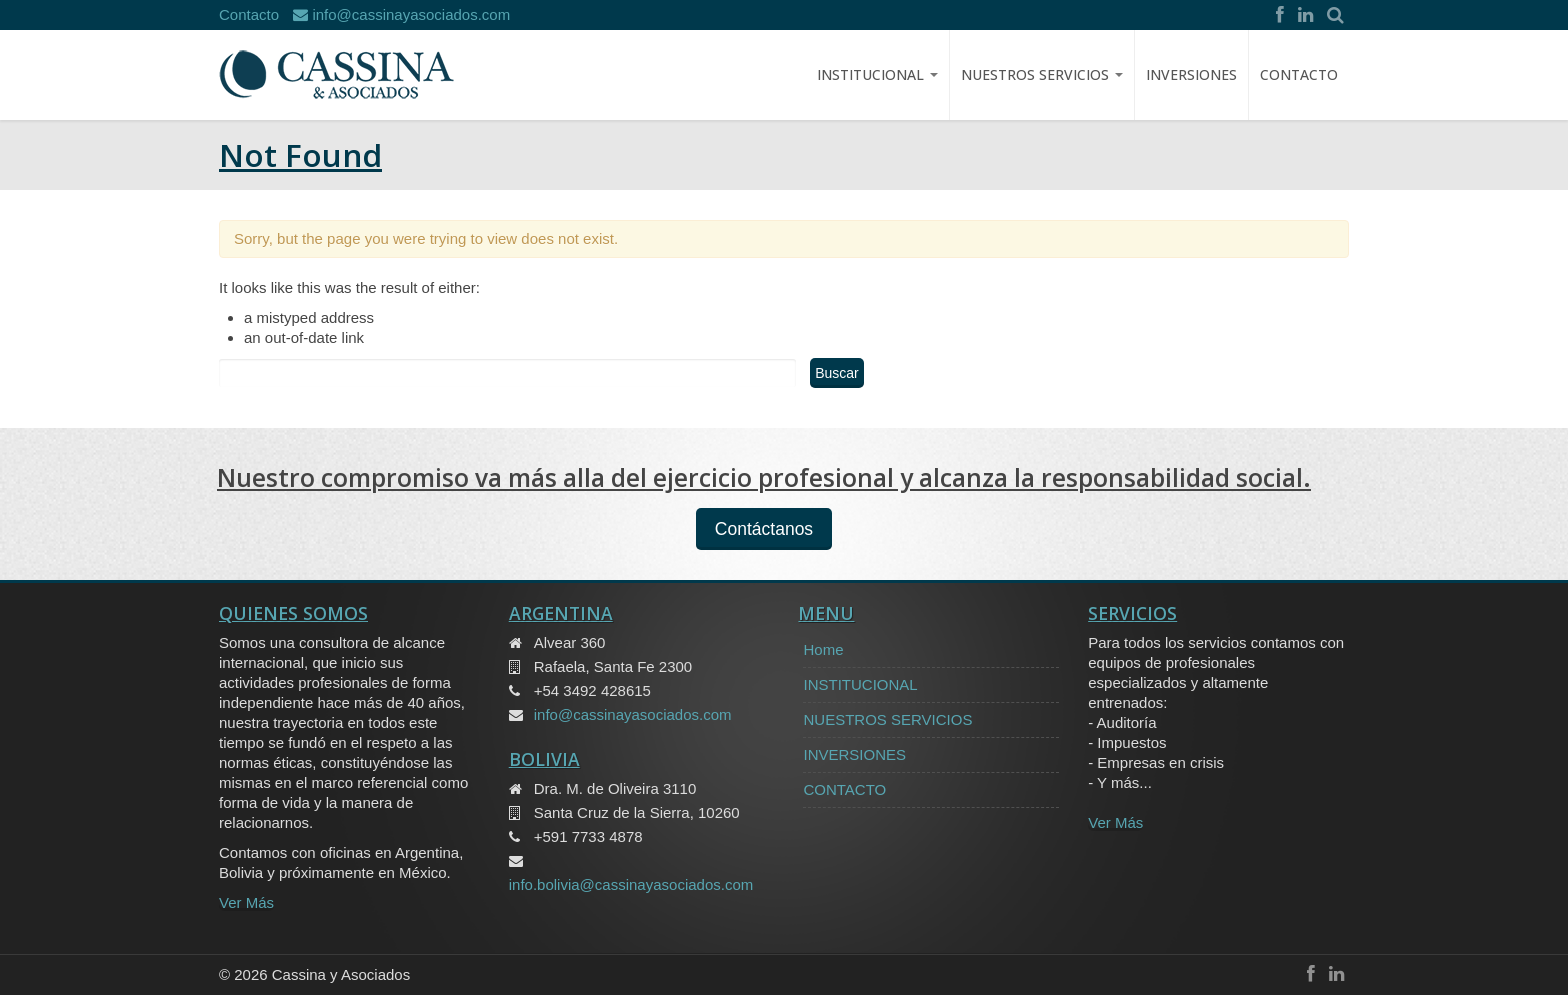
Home (823, 649)
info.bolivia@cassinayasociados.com (631, 884)
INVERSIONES (1191, 74)
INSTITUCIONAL (860, 684)
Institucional (877, 74)
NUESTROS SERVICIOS (1042, 74)
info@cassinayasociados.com (401, 14)
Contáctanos (764, 529)
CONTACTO (1299, 74)
